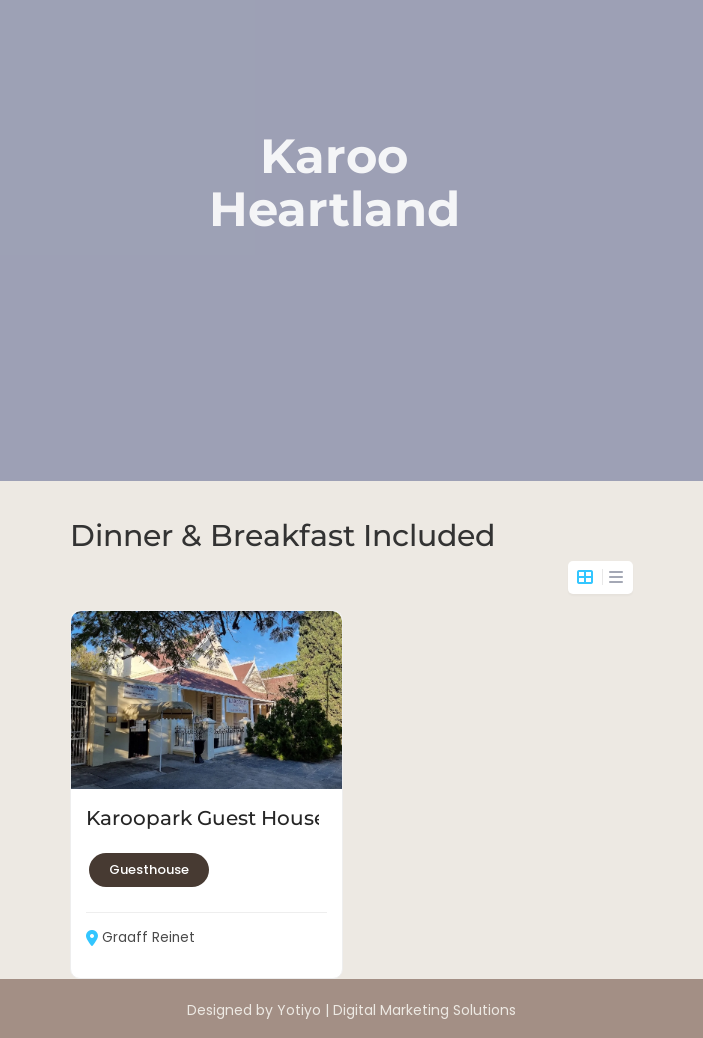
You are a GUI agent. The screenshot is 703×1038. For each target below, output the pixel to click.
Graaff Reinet (140, 937)
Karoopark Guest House (206, 818)
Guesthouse (149, 869)
